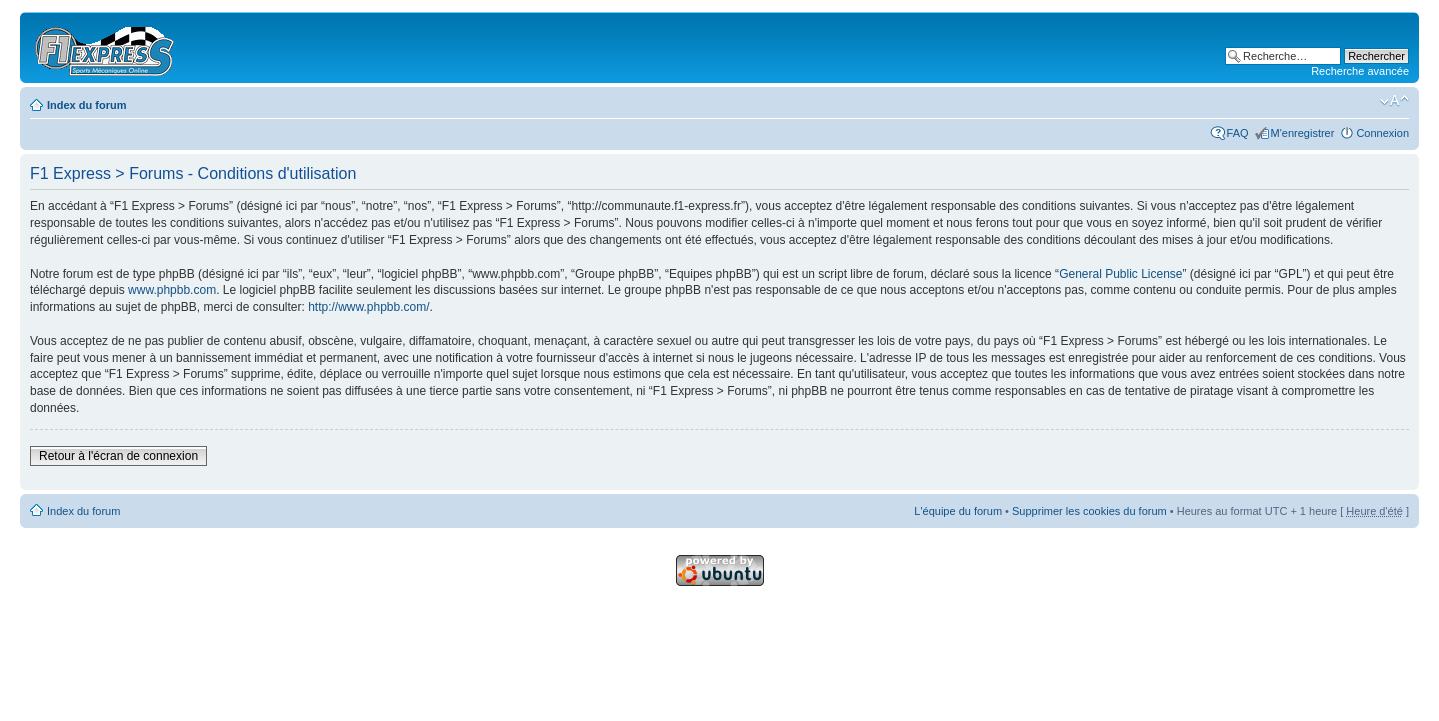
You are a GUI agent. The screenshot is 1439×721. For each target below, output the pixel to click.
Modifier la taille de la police (1394, 101)
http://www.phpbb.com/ (368, 307)
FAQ (1238, 133)
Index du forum (86, 105)
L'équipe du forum (958, 511)
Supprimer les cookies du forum (1089, 511)
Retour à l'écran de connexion (118, 456)
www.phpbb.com (172, 290)
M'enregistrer (1303, 133)
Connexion (1382, 133)
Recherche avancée (1360, 71)
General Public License (1120, 274)
